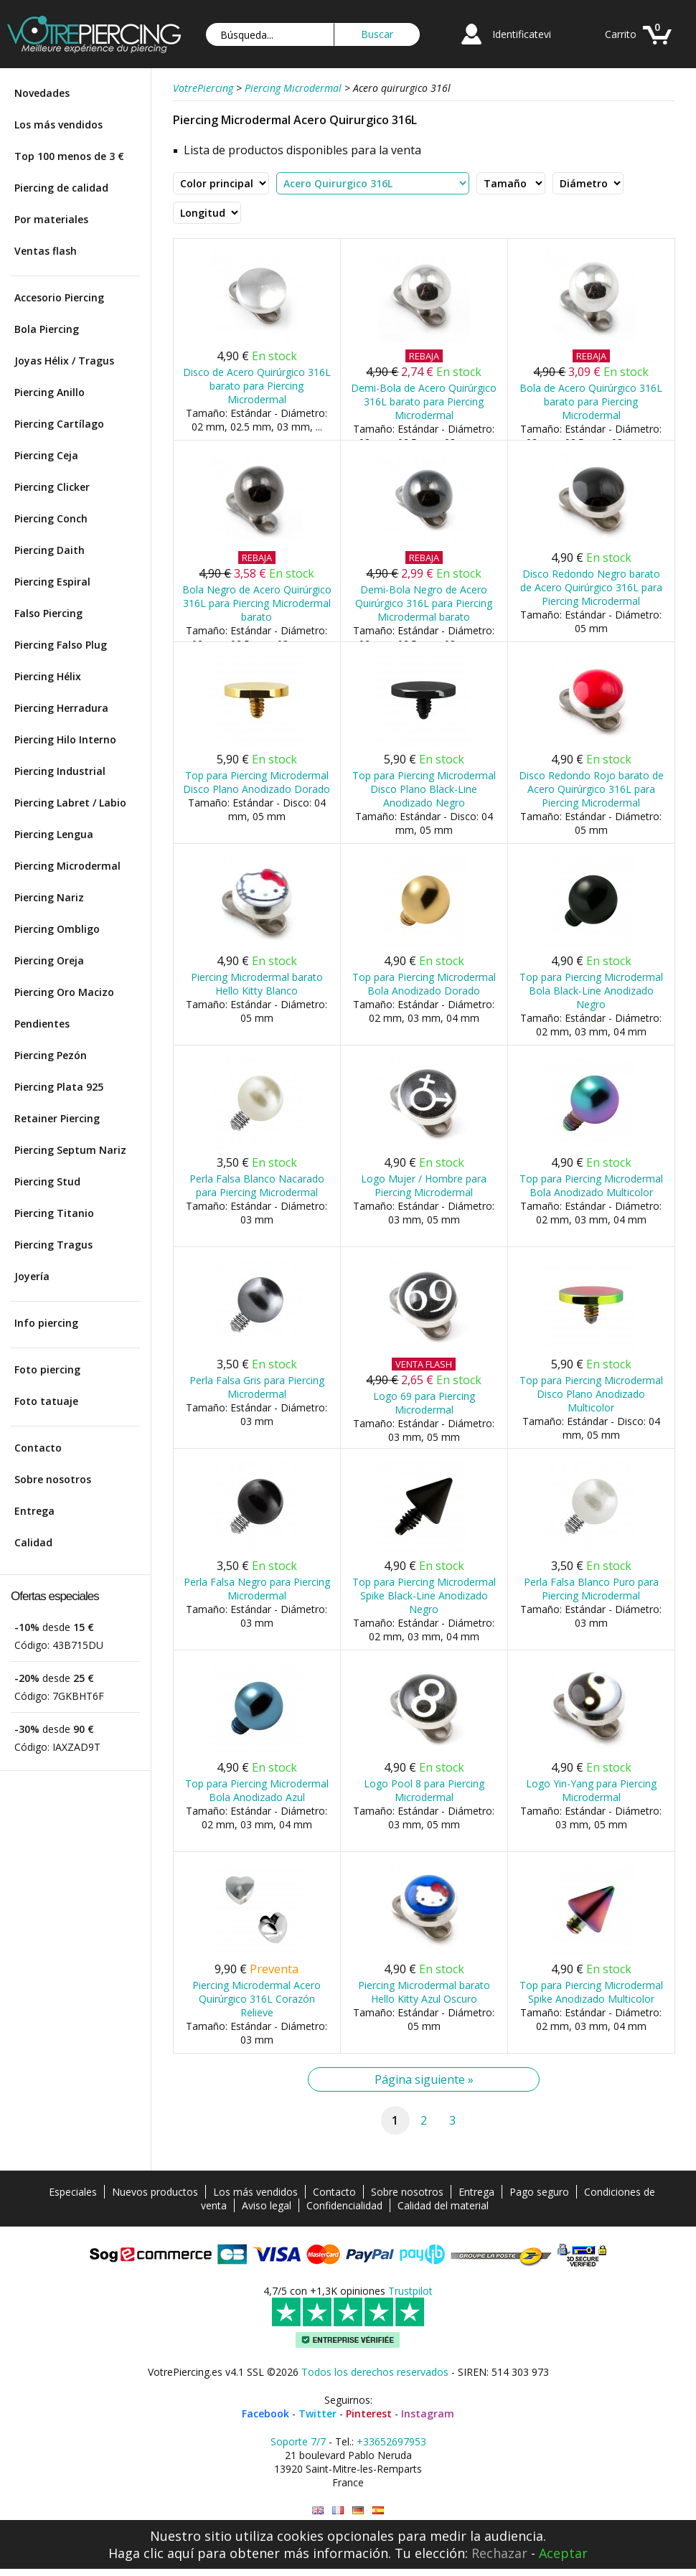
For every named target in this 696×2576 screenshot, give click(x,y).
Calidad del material (443, 2205)
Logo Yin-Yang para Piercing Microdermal (591, 1790)
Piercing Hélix (47, 676)
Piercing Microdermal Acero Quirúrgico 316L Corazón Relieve (256, 1998)
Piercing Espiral (52, 581)
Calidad (33, 1542)
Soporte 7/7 (298, 2441)
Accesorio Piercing (59, 297)
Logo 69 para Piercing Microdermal (424, 1402)
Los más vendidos (58, 124)
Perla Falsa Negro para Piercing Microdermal (257, 1588)
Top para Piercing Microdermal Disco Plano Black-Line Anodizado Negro (424, 788)
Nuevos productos (155, 2192)
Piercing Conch (51, 518)
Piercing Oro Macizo (64, 992)
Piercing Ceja (46, 455)
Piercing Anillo (49, 392)
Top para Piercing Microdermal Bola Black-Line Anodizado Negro (591, 990)
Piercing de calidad (61, 187)
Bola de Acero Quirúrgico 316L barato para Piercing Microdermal (590, 401)
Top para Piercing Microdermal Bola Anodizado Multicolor (591, 1185)
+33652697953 (391, 2441)
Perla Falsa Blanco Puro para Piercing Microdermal (591, 1588)
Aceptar (563, 2553)
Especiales (73, 2192)
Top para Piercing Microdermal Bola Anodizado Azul (257, 1790)
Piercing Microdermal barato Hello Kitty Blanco (257, 983)
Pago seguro (539, 2192)
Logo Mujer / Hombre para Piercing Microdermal (423, 1185)
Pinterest (369, 2413)
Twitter (317, 2413)
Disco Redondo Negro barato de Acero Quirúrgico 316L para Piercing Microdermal (591, 587)
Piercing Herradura (61, 708)
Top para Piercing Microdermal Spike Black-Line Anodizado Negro (424, 1595)
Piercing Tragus (53, 1244)
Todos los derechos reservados (374, 2372)
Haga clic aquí (151, 2553)
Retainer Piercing (57, 1118)
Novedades (42, 93)
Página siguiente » (424, 2079)
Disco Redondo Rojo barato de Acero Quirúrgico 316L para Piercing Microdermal (591, 788)
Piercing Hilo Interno (65, 739)
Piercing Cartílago (59, 424)
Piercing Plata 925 (58, 1087)
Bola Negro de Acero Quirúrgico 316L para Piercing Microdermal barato (256, 603)
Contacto (38, 1447)
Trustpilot (410, 2291)
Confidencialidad (344, 2205)
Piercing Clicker (52, 487)
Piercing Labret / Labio (70, 802)
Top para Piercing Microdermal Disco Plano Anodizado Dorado (256, 782)
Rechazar (499, 2553)
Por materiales (51, 219)
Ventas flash (45, 251)
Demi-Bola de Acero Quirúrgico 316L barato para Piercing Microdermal (424, 401)
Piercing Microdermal (67, 866)
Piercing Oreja (49, 960)
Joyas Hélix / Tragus (64, 360)
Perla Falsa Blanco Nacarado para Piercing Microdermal (256, 1185)
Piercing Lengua (53, 834)
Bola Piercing (46, 329)
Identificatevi (521, 34)
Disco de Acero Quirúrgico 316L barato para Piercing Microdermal (257, 385)
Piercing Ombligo (57, 929)
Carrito (620, 34)
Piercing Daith (49, 550)
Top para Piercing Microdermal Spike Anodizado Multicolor (591, 1992)
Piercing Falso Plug (60, 645)
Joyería (32, 1276)
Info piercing (46, 1323)
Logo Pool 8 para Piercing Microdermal (424, 1790)
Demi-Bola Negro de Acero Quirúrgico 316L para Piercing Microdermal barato (423, 603)
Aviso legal (266, 2205)
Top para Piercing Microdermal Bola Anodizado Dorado (424, 983)
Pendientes (42, 1023)
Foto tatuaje (46, 1401)
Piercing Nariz (49, 897)
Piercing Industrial (59, 771)
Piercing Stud (47, 1181)
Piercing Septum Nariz (70, 1150)
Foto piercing (47, 1369)
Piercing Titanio (54, 1213)
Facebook (265, 2413)
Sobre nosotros (52, 1479)
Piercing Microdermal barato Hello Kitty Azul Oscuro (424, 1992)
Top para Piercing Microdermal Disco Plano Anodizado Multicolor (591, 1393)
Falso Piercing (48, 613)
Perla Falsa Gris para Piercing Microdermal (256, 1387)
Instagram (427, 2413)
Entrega (34, 1511)
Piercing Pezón (50, 1055)
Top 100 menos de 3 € (69, 156)
